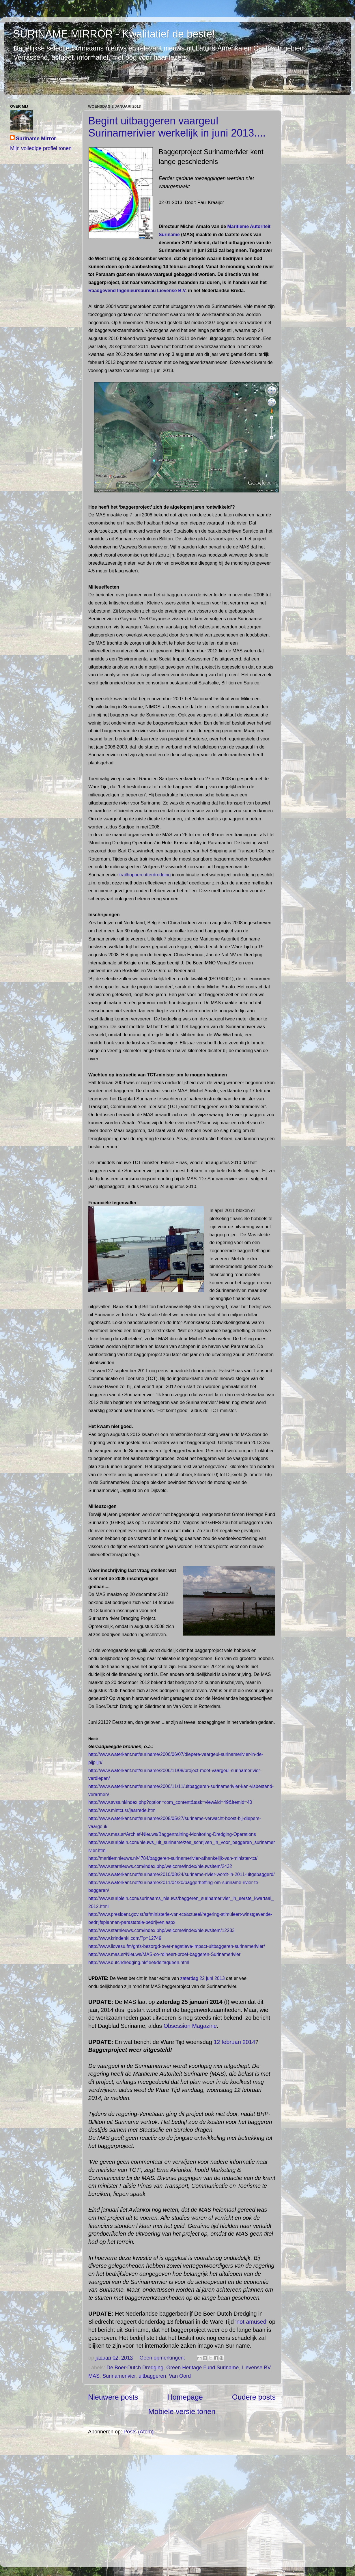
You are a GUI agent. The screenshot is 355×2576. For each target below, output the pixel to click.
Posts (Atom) (139, 2432)
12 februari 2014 (234, 2042)
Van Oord (180, 2376)
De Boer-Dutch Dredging (134, 2367)
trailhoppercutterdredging (144, 874)
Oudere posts (254, 2397)
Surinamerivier (119, 2376)
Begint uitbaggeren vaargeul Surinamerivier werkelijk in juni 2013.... (177, 127)
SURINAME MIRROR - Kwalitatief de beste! (114, 34)
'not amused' (251, 2322)
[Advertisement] (182, 2500)
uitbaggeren (152, 2376)
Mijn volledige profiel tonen (41, 148)
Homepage (185, 2397)
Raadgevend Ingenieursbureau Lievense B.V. (138, 290)
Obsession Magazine (190, 2026)
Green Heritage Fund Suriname (202, 2367)
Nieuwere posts (113, 2397)
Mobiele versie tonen (181, 2411)
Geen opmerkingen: (162, 2358)
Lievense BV (256, 2367)
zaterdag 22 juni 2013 (202, 1978)
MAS (94, 2376)
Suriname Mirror (36, 138)
